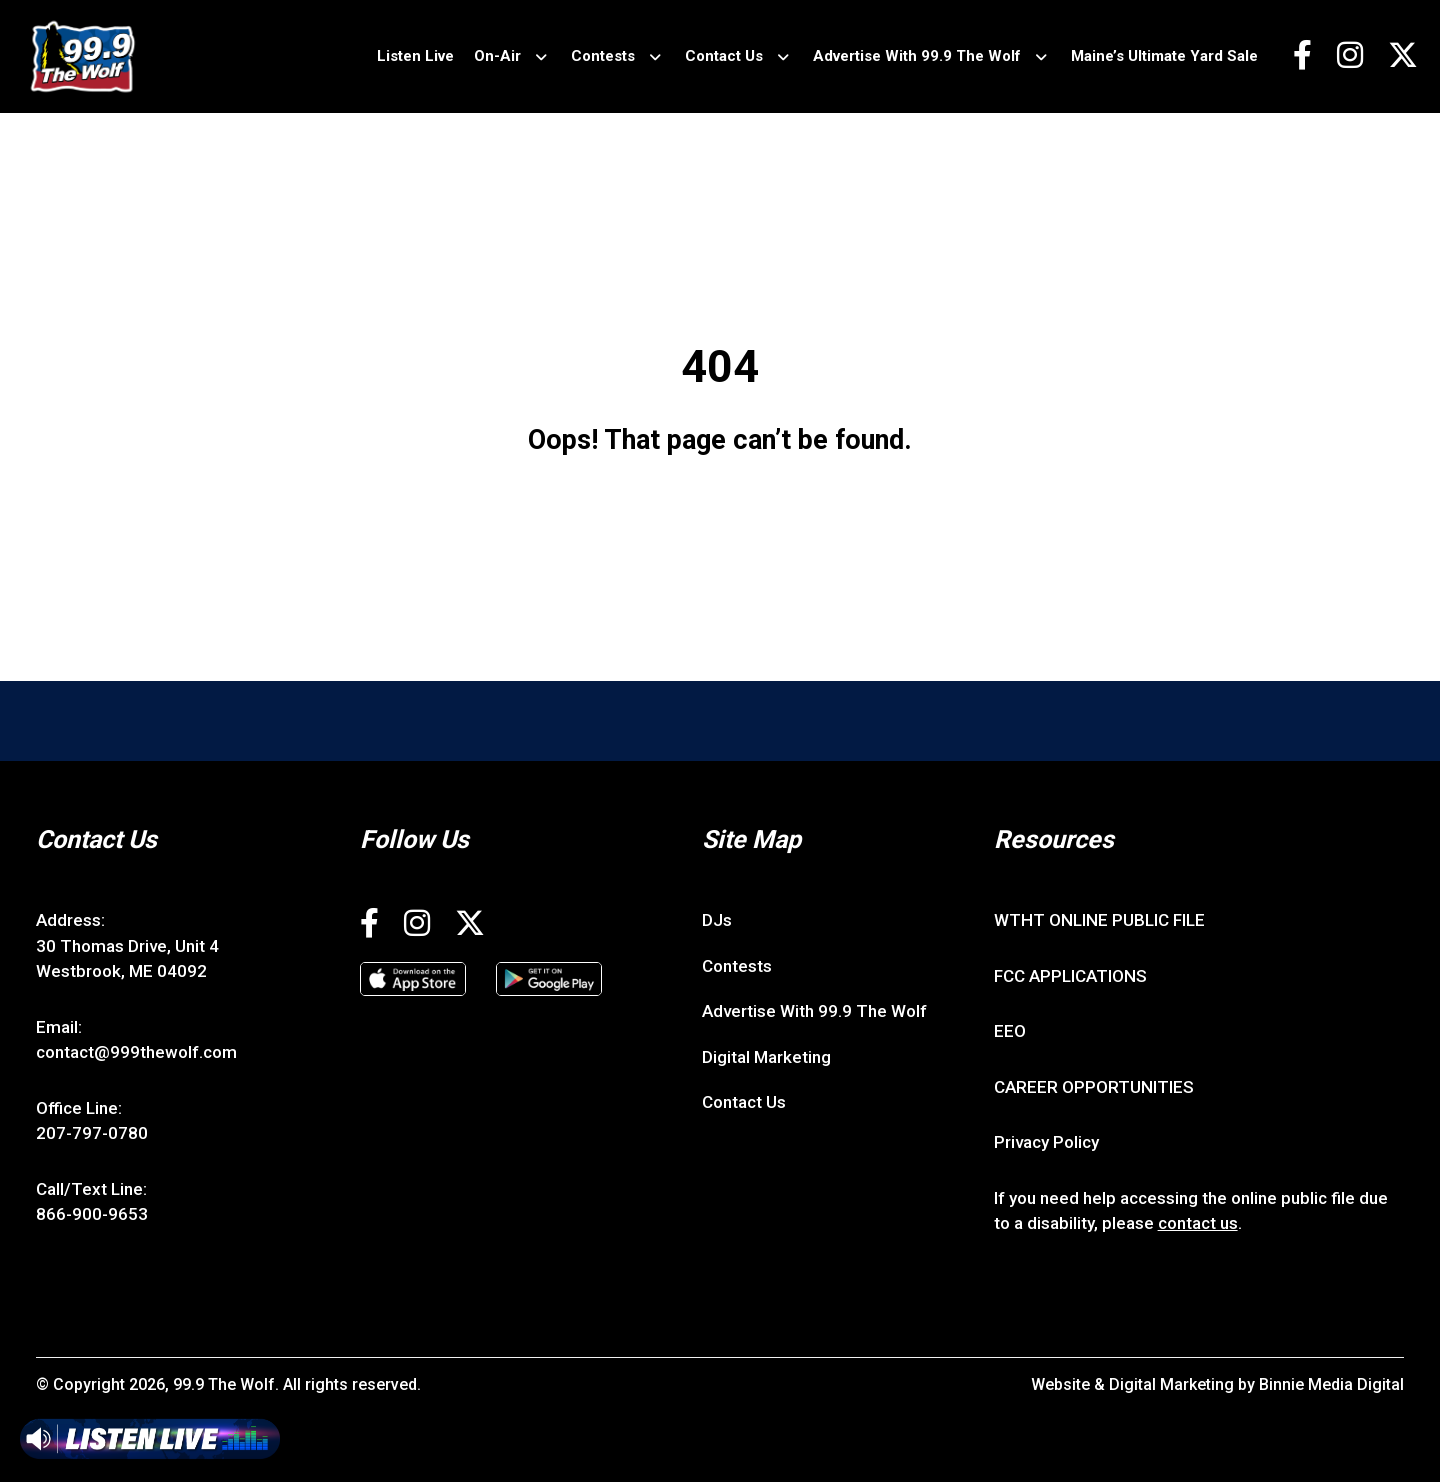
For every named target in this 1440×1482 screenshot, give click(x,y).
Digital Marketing (766, 1057)
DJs (717, 920)
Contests (603, 56)
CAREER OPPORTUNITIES (1094, 1087)
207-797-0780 (92, 1133)
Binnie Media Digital (1331, 1384)
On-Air (497, 56)
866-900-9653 (92, 1214)
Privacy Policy (1046, 1142)
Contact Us (724, 56)
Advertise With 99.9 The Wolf (917, 56)
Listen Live (415, 56)
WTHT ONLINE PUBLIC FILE (1099, 920)
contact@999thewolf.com (136, 1052)
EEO (1010, 1031)
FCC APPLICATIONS (1070, 976)
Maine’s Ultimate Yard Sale (1164, 56)
